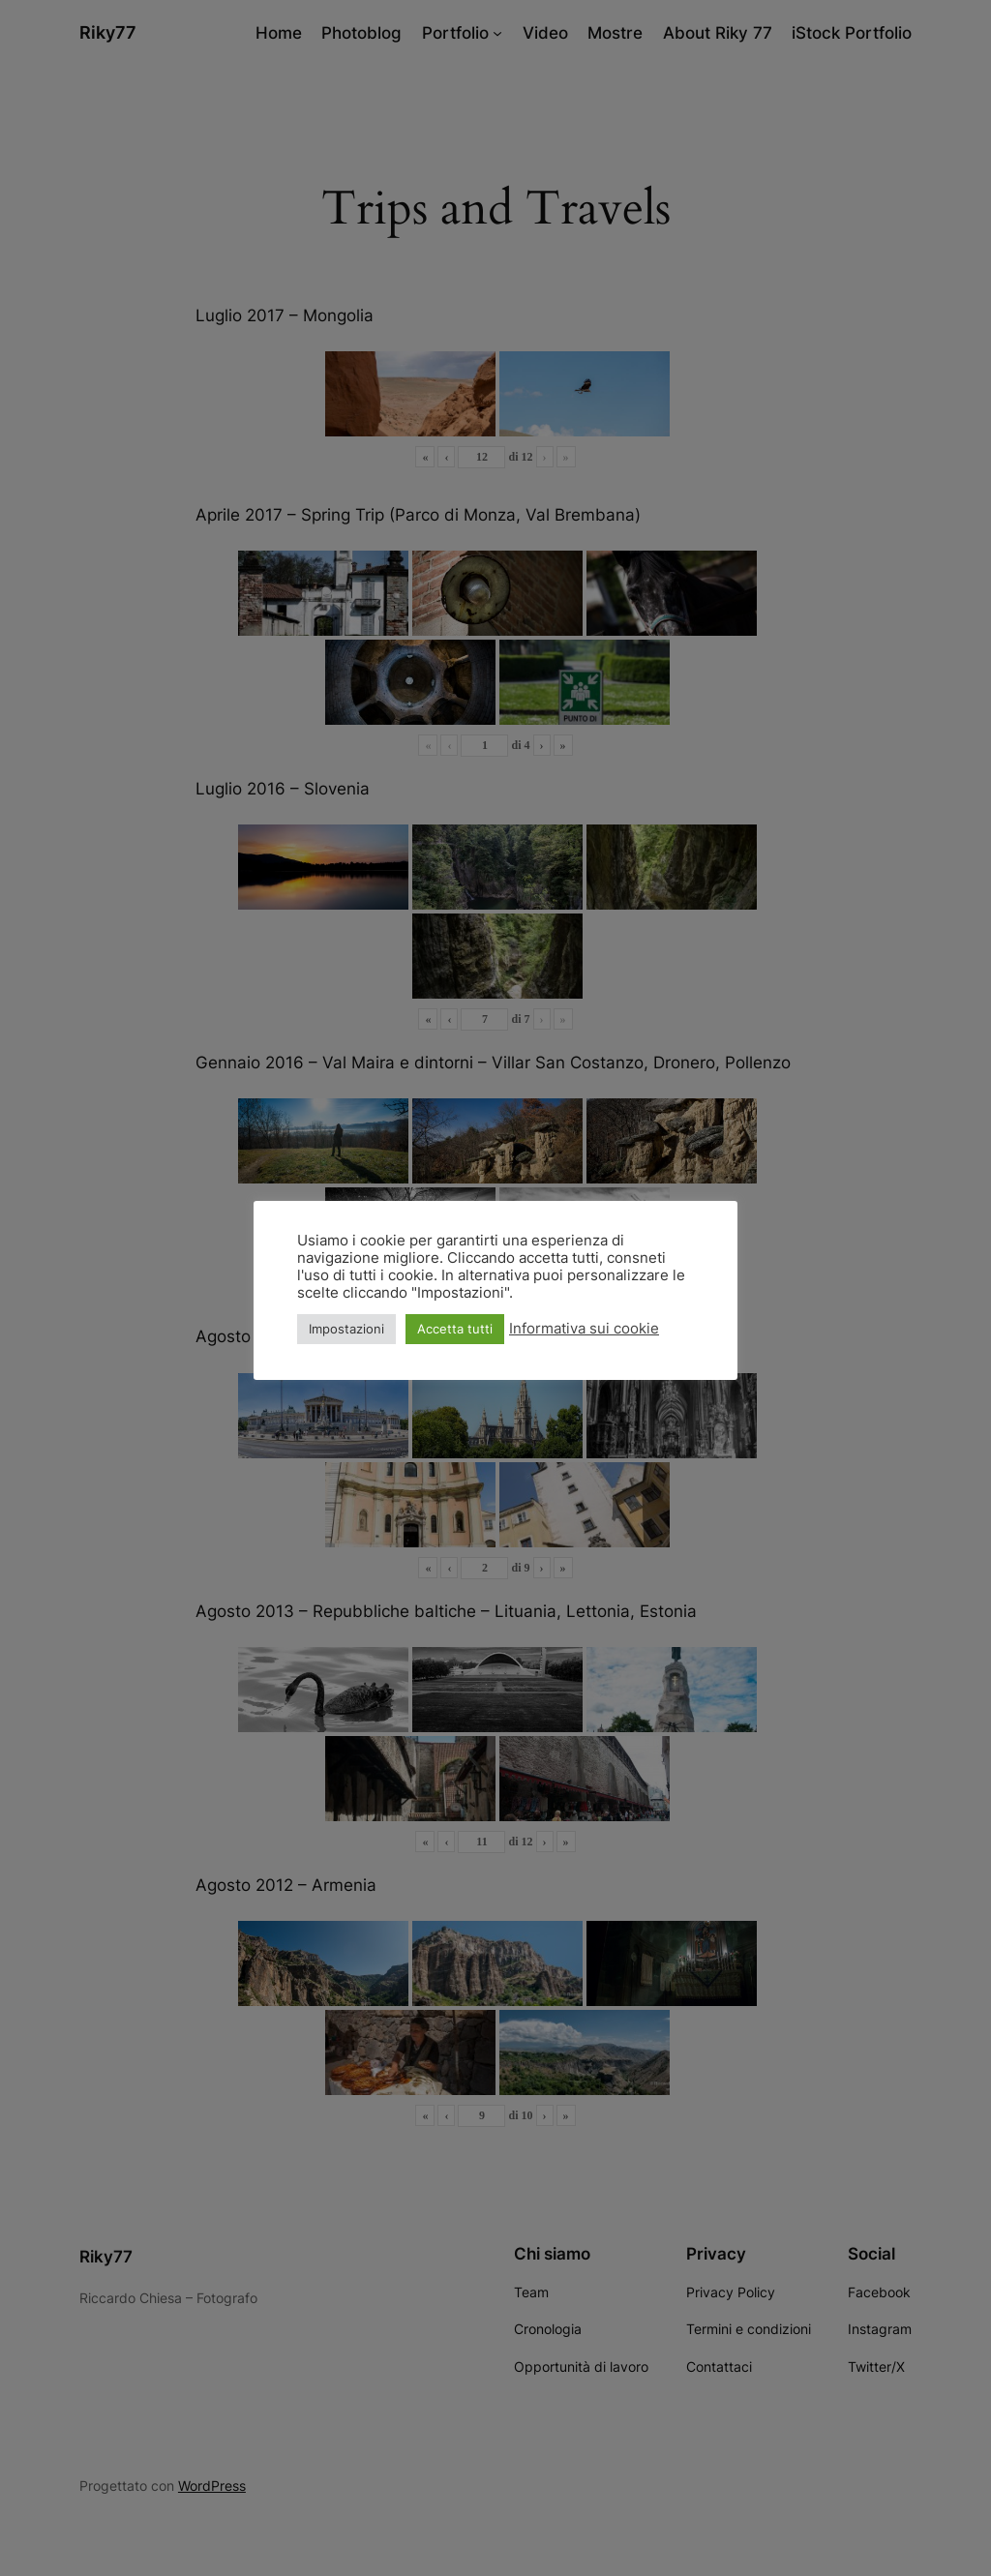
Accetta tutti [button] (455, 1328)
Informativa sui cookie (584, 1328)
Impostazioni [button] (346, 1328)
